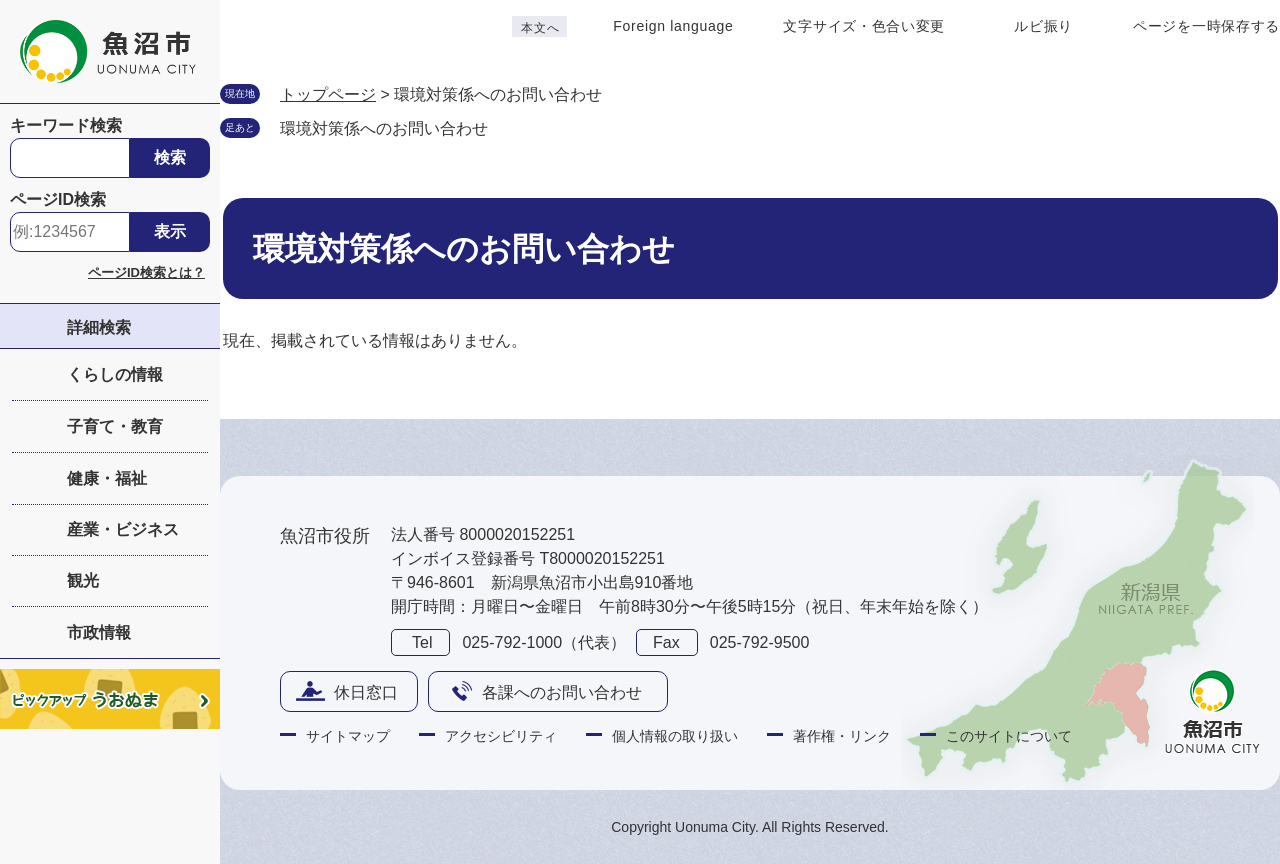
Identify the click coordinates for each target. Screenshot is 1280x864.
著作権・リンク (842, 736)
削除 (508, 127)
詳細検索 (99, 327)
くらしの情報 (115, 374)
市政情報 (99, 632)
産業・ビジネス (123, 529)
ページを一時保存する (1206, 26)
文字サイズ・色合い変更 (864, 26)
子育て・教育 (115, 426)
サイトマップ (348, 736)
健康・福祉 (107, 478)
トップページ (328, 94)
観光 (83, 580)
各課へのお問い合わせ (562, 692)
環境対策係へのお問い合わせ (384, 128)
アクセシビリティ (501, 736)
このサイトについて (1009, 736)
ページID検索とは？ (146, 272)
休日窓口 (366, 692)
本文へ (540, 28)
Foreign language (673, 26)
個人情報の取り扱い (675, 736)
